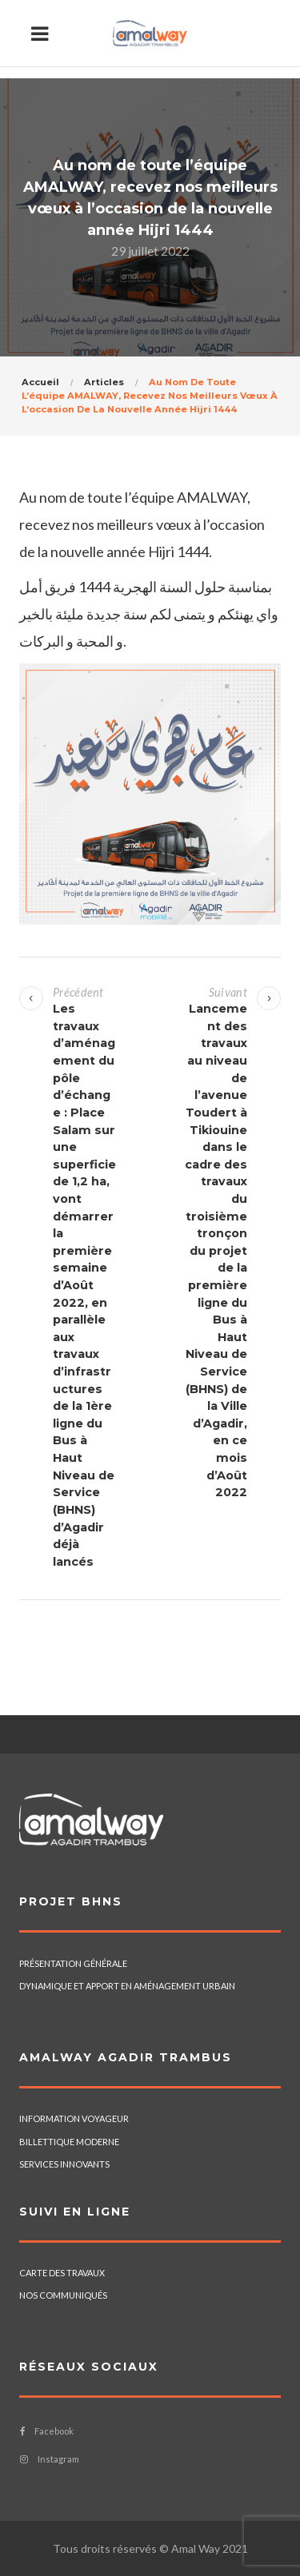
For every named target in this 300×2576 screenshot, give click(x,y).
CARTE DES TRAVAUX (62, 2272)
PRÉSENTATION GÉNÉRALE (73, 1963)
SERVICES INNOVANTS (64, 2164)
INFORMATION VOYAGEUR (74, 2118)
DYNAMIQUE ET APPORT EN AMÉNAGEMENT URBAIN (127, 1986)
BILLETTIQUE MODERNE (69, 2141)
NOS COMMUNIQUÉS (63, 2295)
